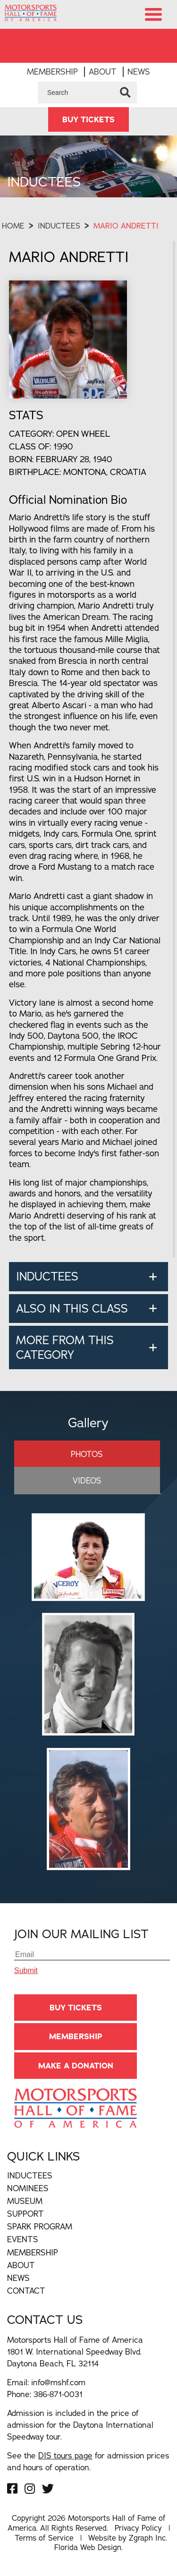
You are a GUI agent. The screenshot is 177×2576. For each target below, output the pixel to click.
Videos (87, 1480)
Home (13, 225)
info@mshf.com (58, 2382)
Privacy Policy (138, 2528)
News (138, 71)
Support (25, 2214)
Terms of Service (44, 2537)
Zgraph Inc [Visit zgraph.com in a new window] (147, 2537)
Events (22, 2239)
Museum (24, 2201)
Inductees (59, 225)
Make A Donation (75, 2065)
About (103, 71)
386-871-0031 (58, 2394)
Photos (87, 1454)
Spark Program (39, 2226)
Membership (52, 71)
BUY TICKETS (88, 119)
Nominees (28, 2188)
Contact (26, 2291)
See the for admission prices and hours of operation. (88, 2461)
